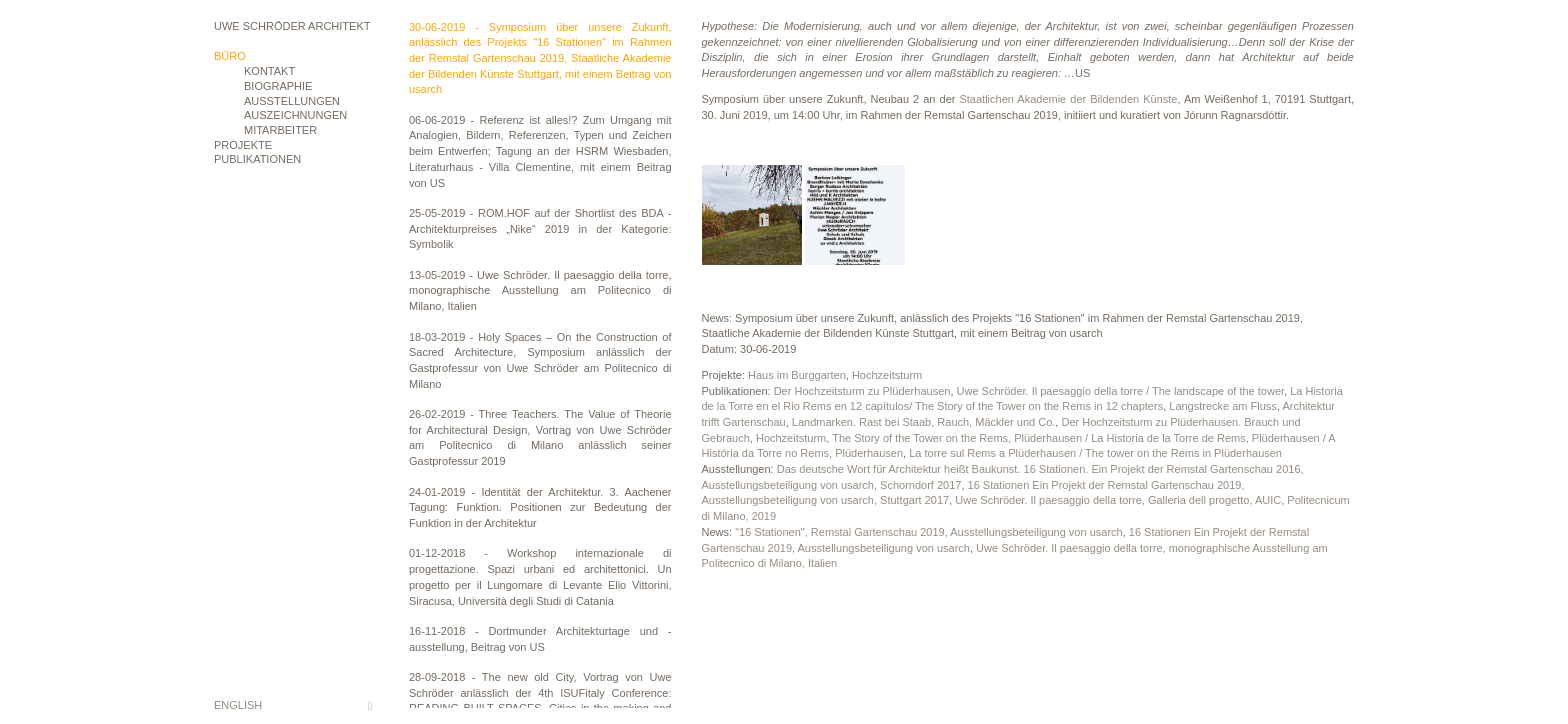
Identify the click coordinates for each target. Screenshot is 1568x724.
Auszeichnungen (295, 115)
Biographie (278, 86)
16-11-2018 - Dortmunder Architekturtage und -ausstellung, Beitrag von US (540, 639)
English (238, 705)
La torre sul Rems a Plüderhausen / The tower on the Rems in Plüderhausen (1095, 453)
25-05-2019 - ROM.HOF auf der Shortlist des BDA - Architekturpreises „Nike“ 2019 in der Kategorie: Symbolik (540, 228)
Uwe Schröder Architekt (292, 26)
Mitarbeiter (280, 130)
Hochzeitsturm (887, 375)
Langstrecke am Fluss (1223, 406)
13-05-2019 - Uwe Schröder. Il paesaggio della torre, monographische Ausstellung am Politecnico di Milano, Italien (540, 290)
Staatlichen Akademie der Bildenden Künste (1068, 99)
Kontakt (269, 71)
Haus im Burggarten (797, 375)
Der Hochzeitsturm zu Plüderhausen (862, 391)
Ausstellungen (292, 101)
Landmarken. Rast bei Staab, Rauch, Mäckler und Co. (924, 422)
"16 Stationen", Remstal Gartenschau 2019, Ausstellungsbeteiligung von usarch (929, 532)
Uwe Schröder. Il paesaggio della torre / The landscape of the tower (1121, 391)
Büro (230, 56)
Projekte (243, 145)
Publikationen (257, 159)
